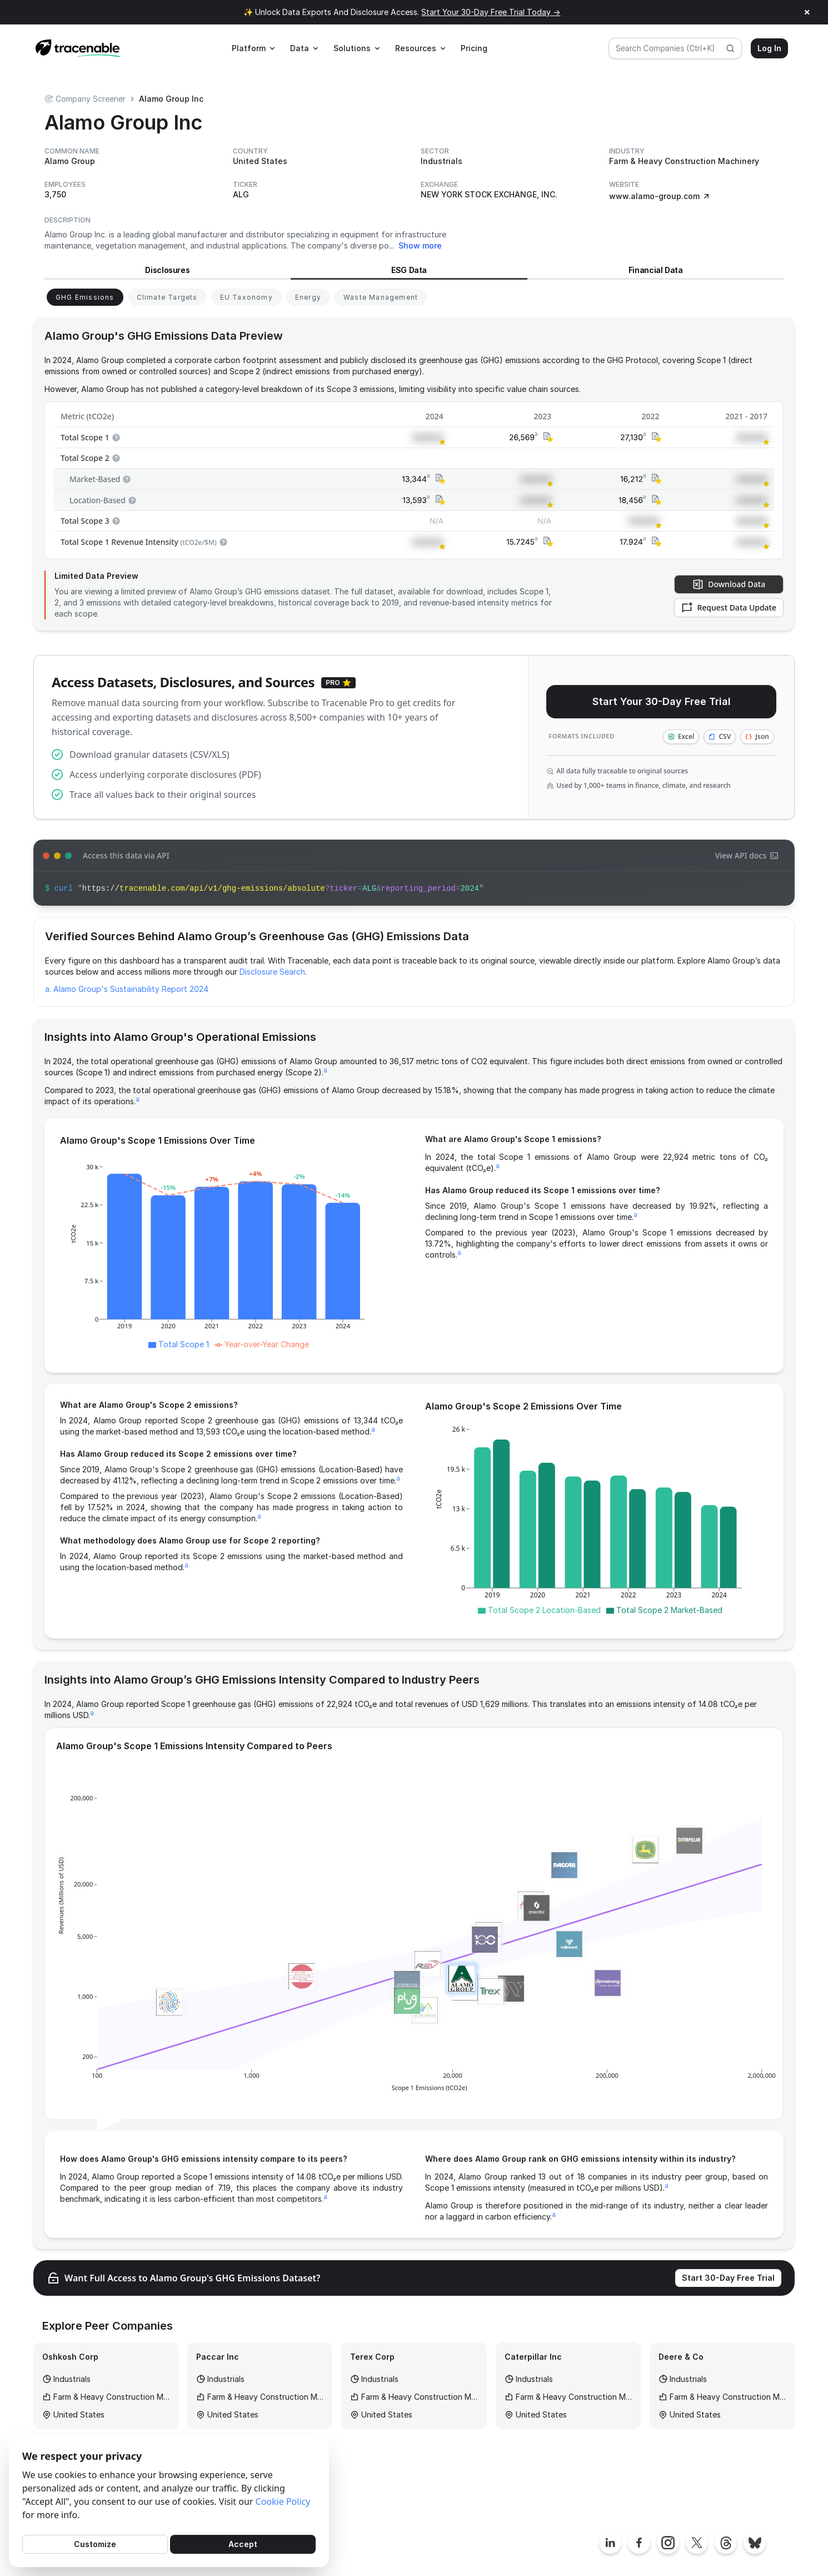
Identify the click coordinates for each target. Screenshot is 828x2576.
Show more (420, 245)
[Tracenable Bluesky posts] (755, 2543)
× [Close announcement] (807, 12)
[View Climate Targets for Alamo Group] (167, 297)
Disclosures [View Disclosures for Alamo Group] (167, 270)
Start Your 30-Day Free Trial (661, 701)
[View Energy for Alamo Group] (308, 297)
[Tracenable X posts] (697, 2543)
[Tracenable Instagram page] (668, 2543)
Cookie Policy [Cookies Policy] (283, 2501)
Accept (242, 2544)
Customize (95, 2544)
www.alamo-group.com (660, 196)
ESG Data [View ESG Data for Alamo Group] (409, 270)
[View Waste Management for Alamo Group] (381, 297)
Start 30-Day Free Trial (728, 2277)
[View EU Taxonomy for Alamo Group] (246, 297)
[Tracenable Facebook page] (639, 2543)
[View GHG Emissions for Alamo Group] (85, 297)
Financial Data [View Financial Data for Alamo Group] (656, 270)
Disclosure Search (272, 971)
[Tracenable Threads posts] (726, 2543)
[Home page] (78, 48)
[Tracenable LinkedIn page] (610, 2543)
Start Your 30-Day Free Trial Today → (490, 12)
